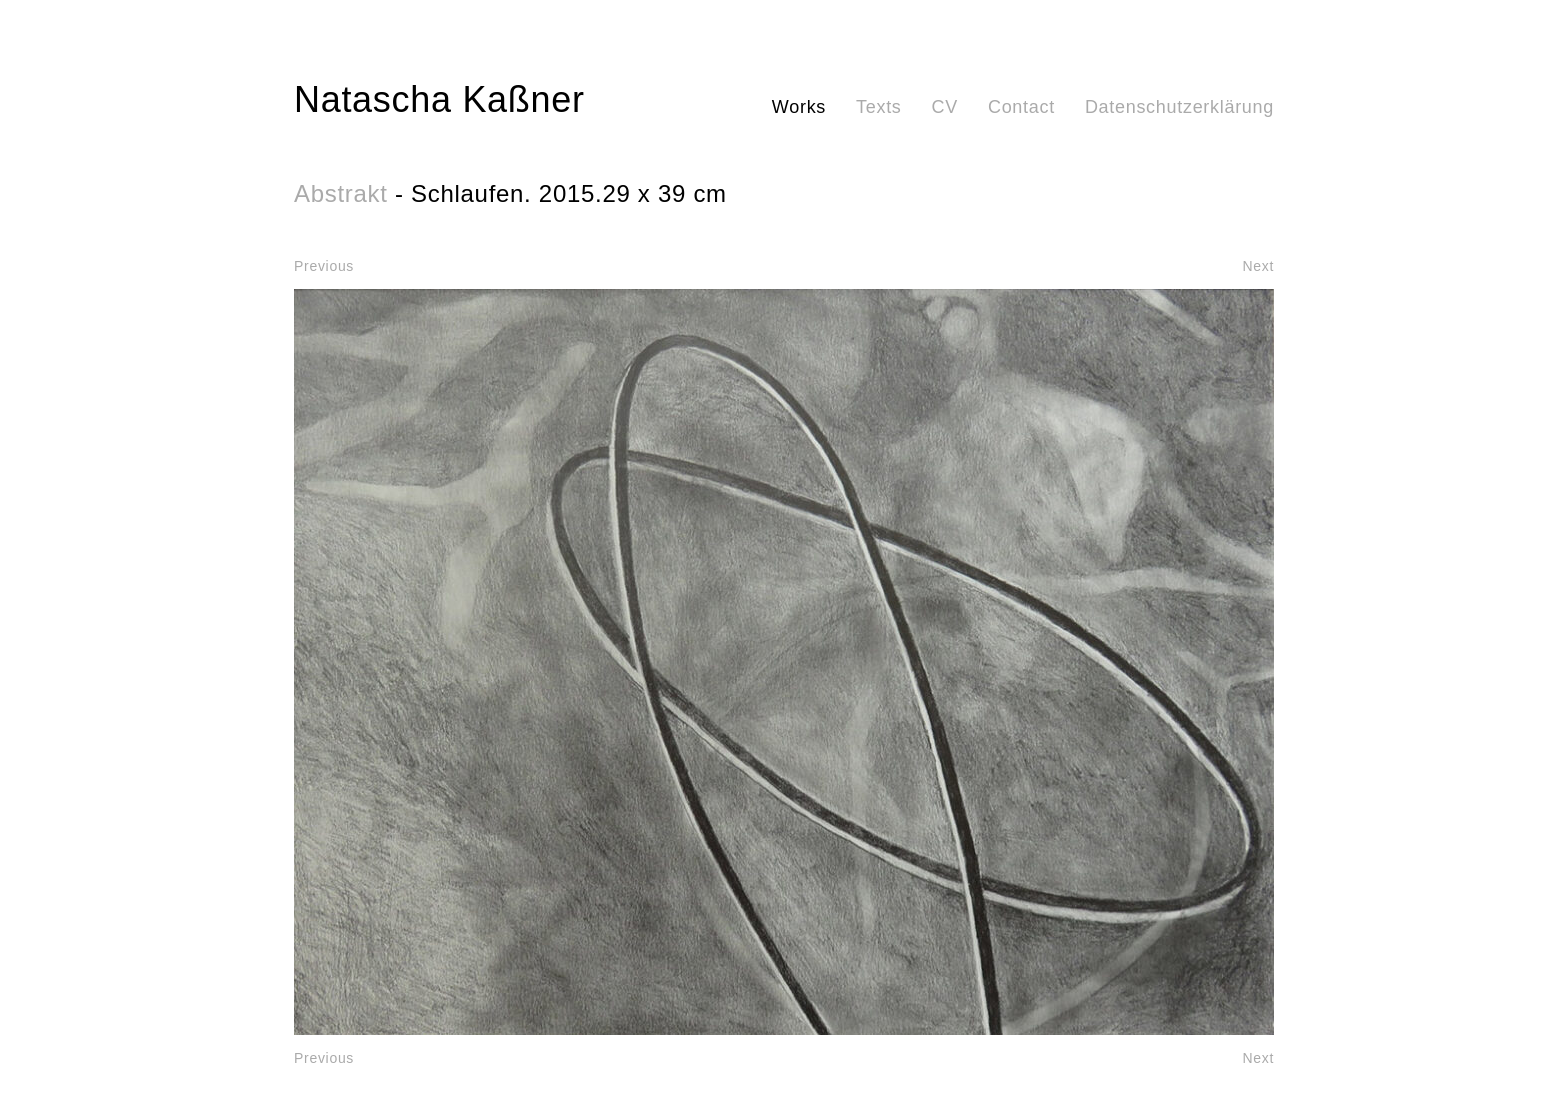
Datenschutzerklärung (1179, 107)
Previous (324, 266)
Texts (879, 107)
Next (1258, 266)
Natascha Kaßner (439, 99)
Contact (1021, 107)
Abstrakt (341, 193)
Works (799, 107)
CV (945, 107)
